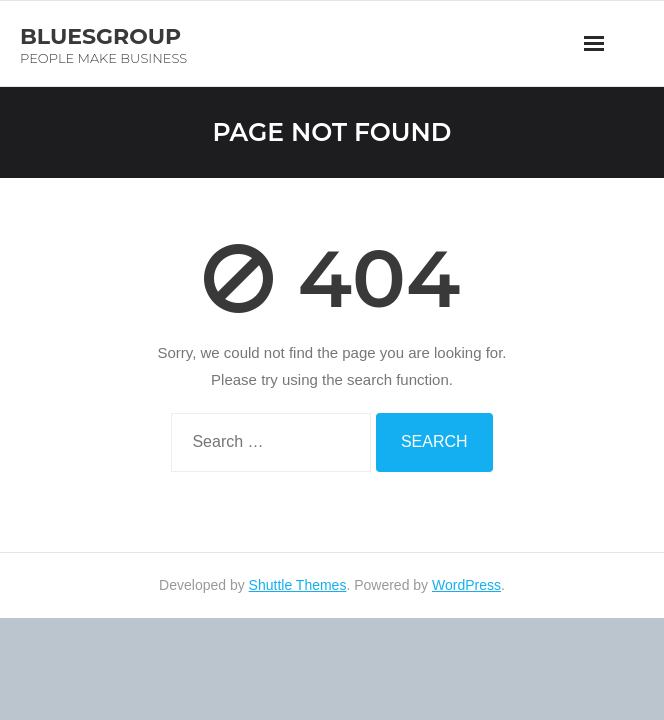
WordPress (466, 585)
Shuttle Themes (298, 585)
